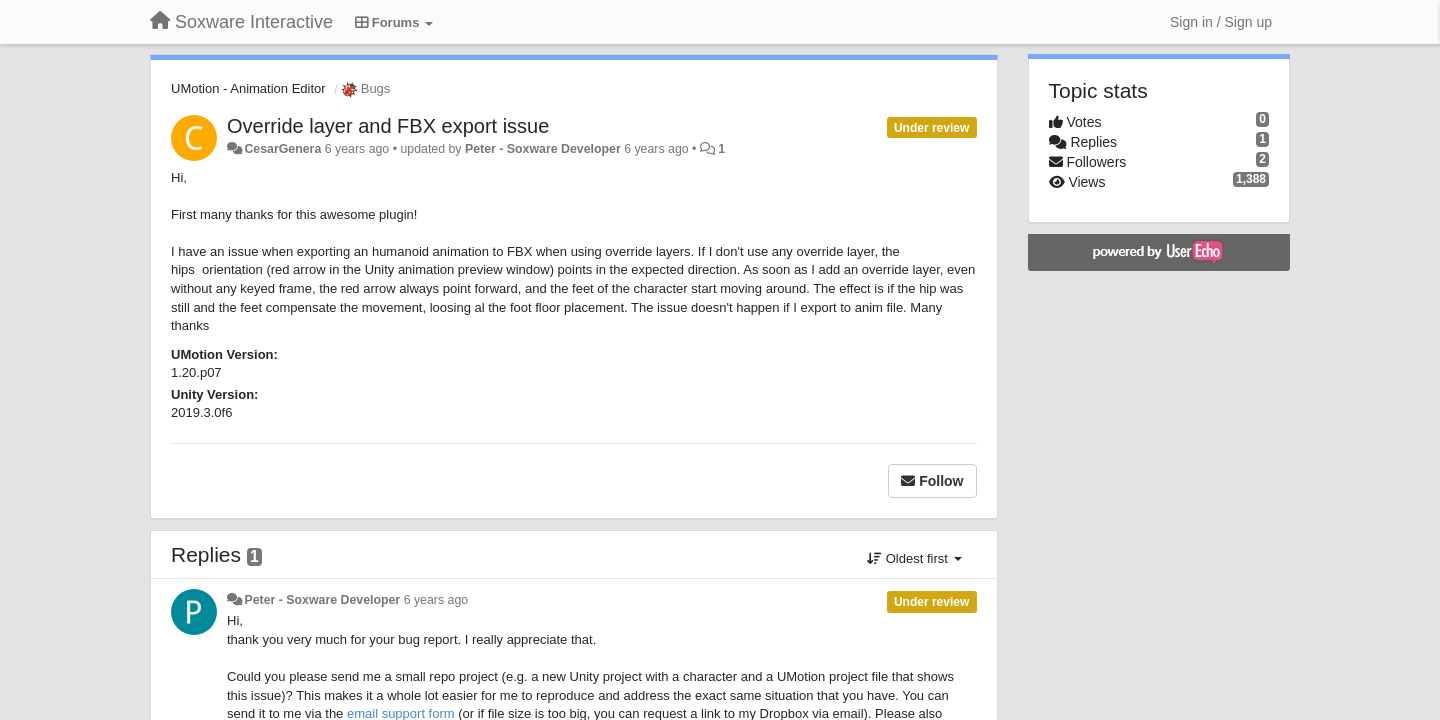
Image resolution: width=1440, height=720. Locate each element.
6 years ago (436, 600)
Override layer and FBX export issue (388, 126)
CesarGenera (282, 149)
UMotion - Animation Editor (248, 88)
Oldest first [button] (914, 558)
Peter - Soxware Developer (543, 149)
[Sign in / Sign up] (1221, 22)
